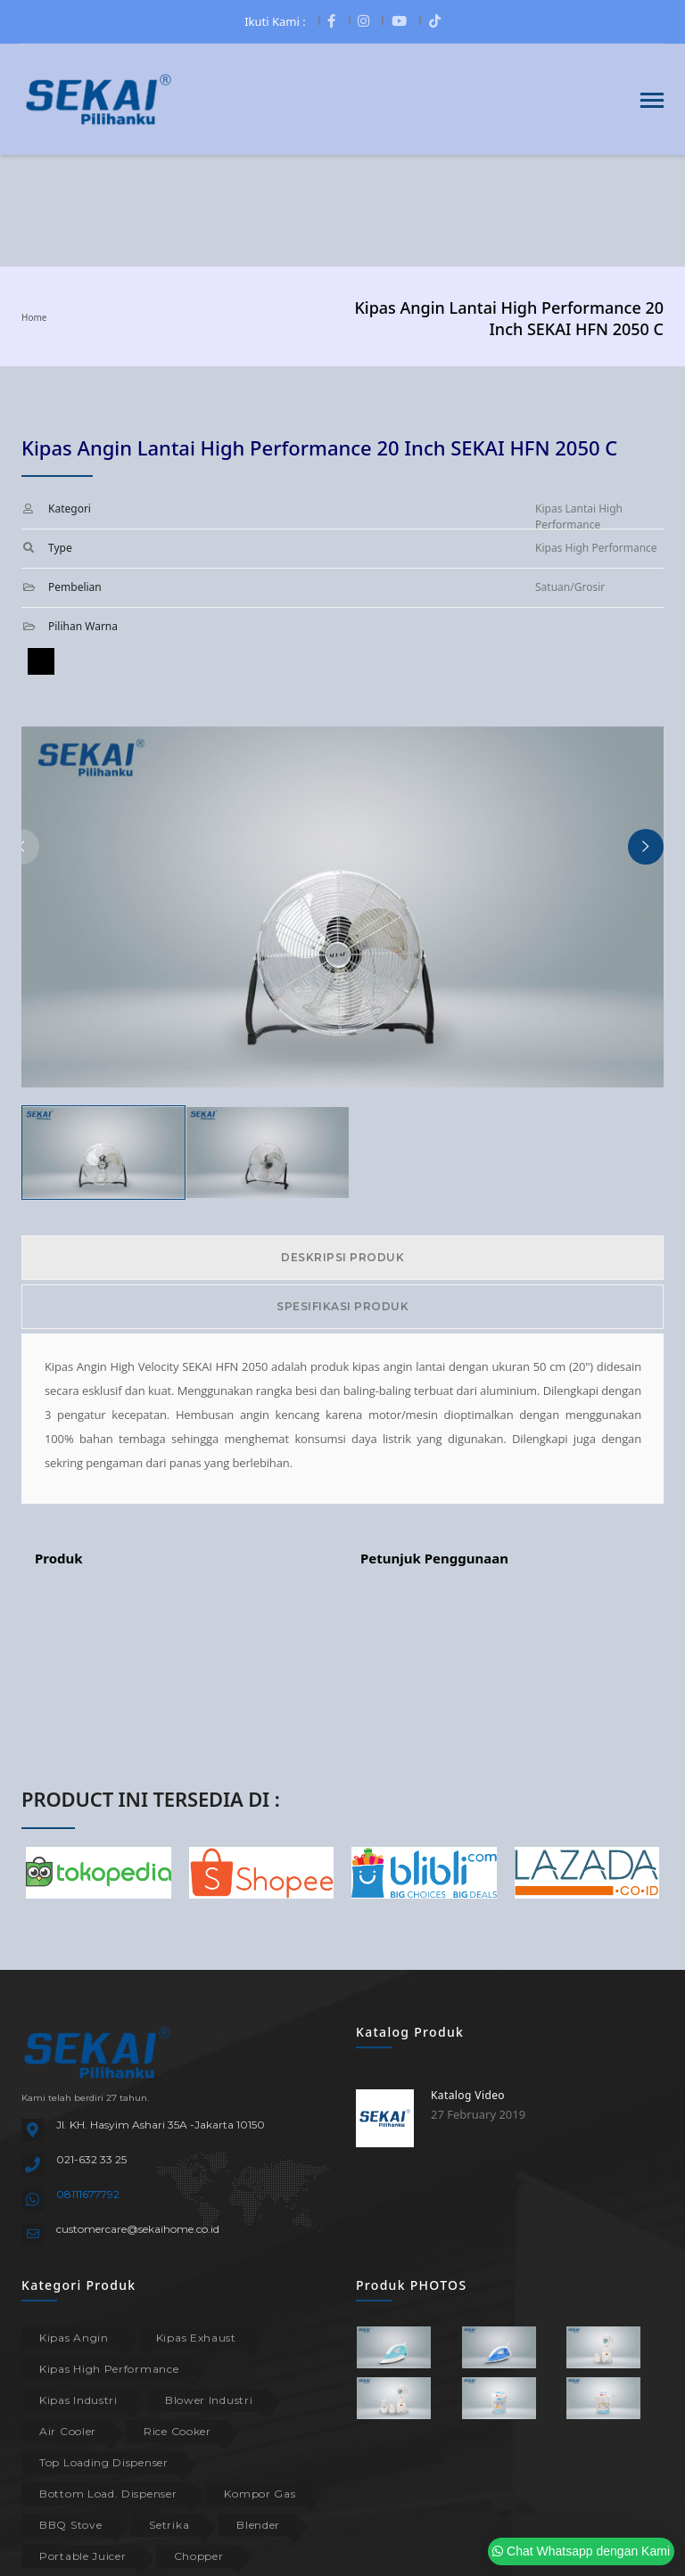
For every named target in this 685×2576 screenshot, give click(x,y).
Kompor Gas (259, 2493)
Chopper (199, 2556)
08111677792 (88, 2194)
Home (33, 317)
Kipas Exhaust (196, 2337)
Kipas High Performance (108, 2368)
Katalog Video (468, 2095)
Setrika (169, 2524)
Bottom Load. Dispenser (108, 2493)
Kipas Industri (78, 2400)
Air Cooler (67, 2431)
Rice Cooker (177, 2431)
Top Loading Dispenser (104, 2462)
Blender (258, 2524)
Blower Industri (209, 2400)
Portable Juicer (83, 2556)
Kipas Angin (74, 2337)
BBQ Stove (70, 2524)
